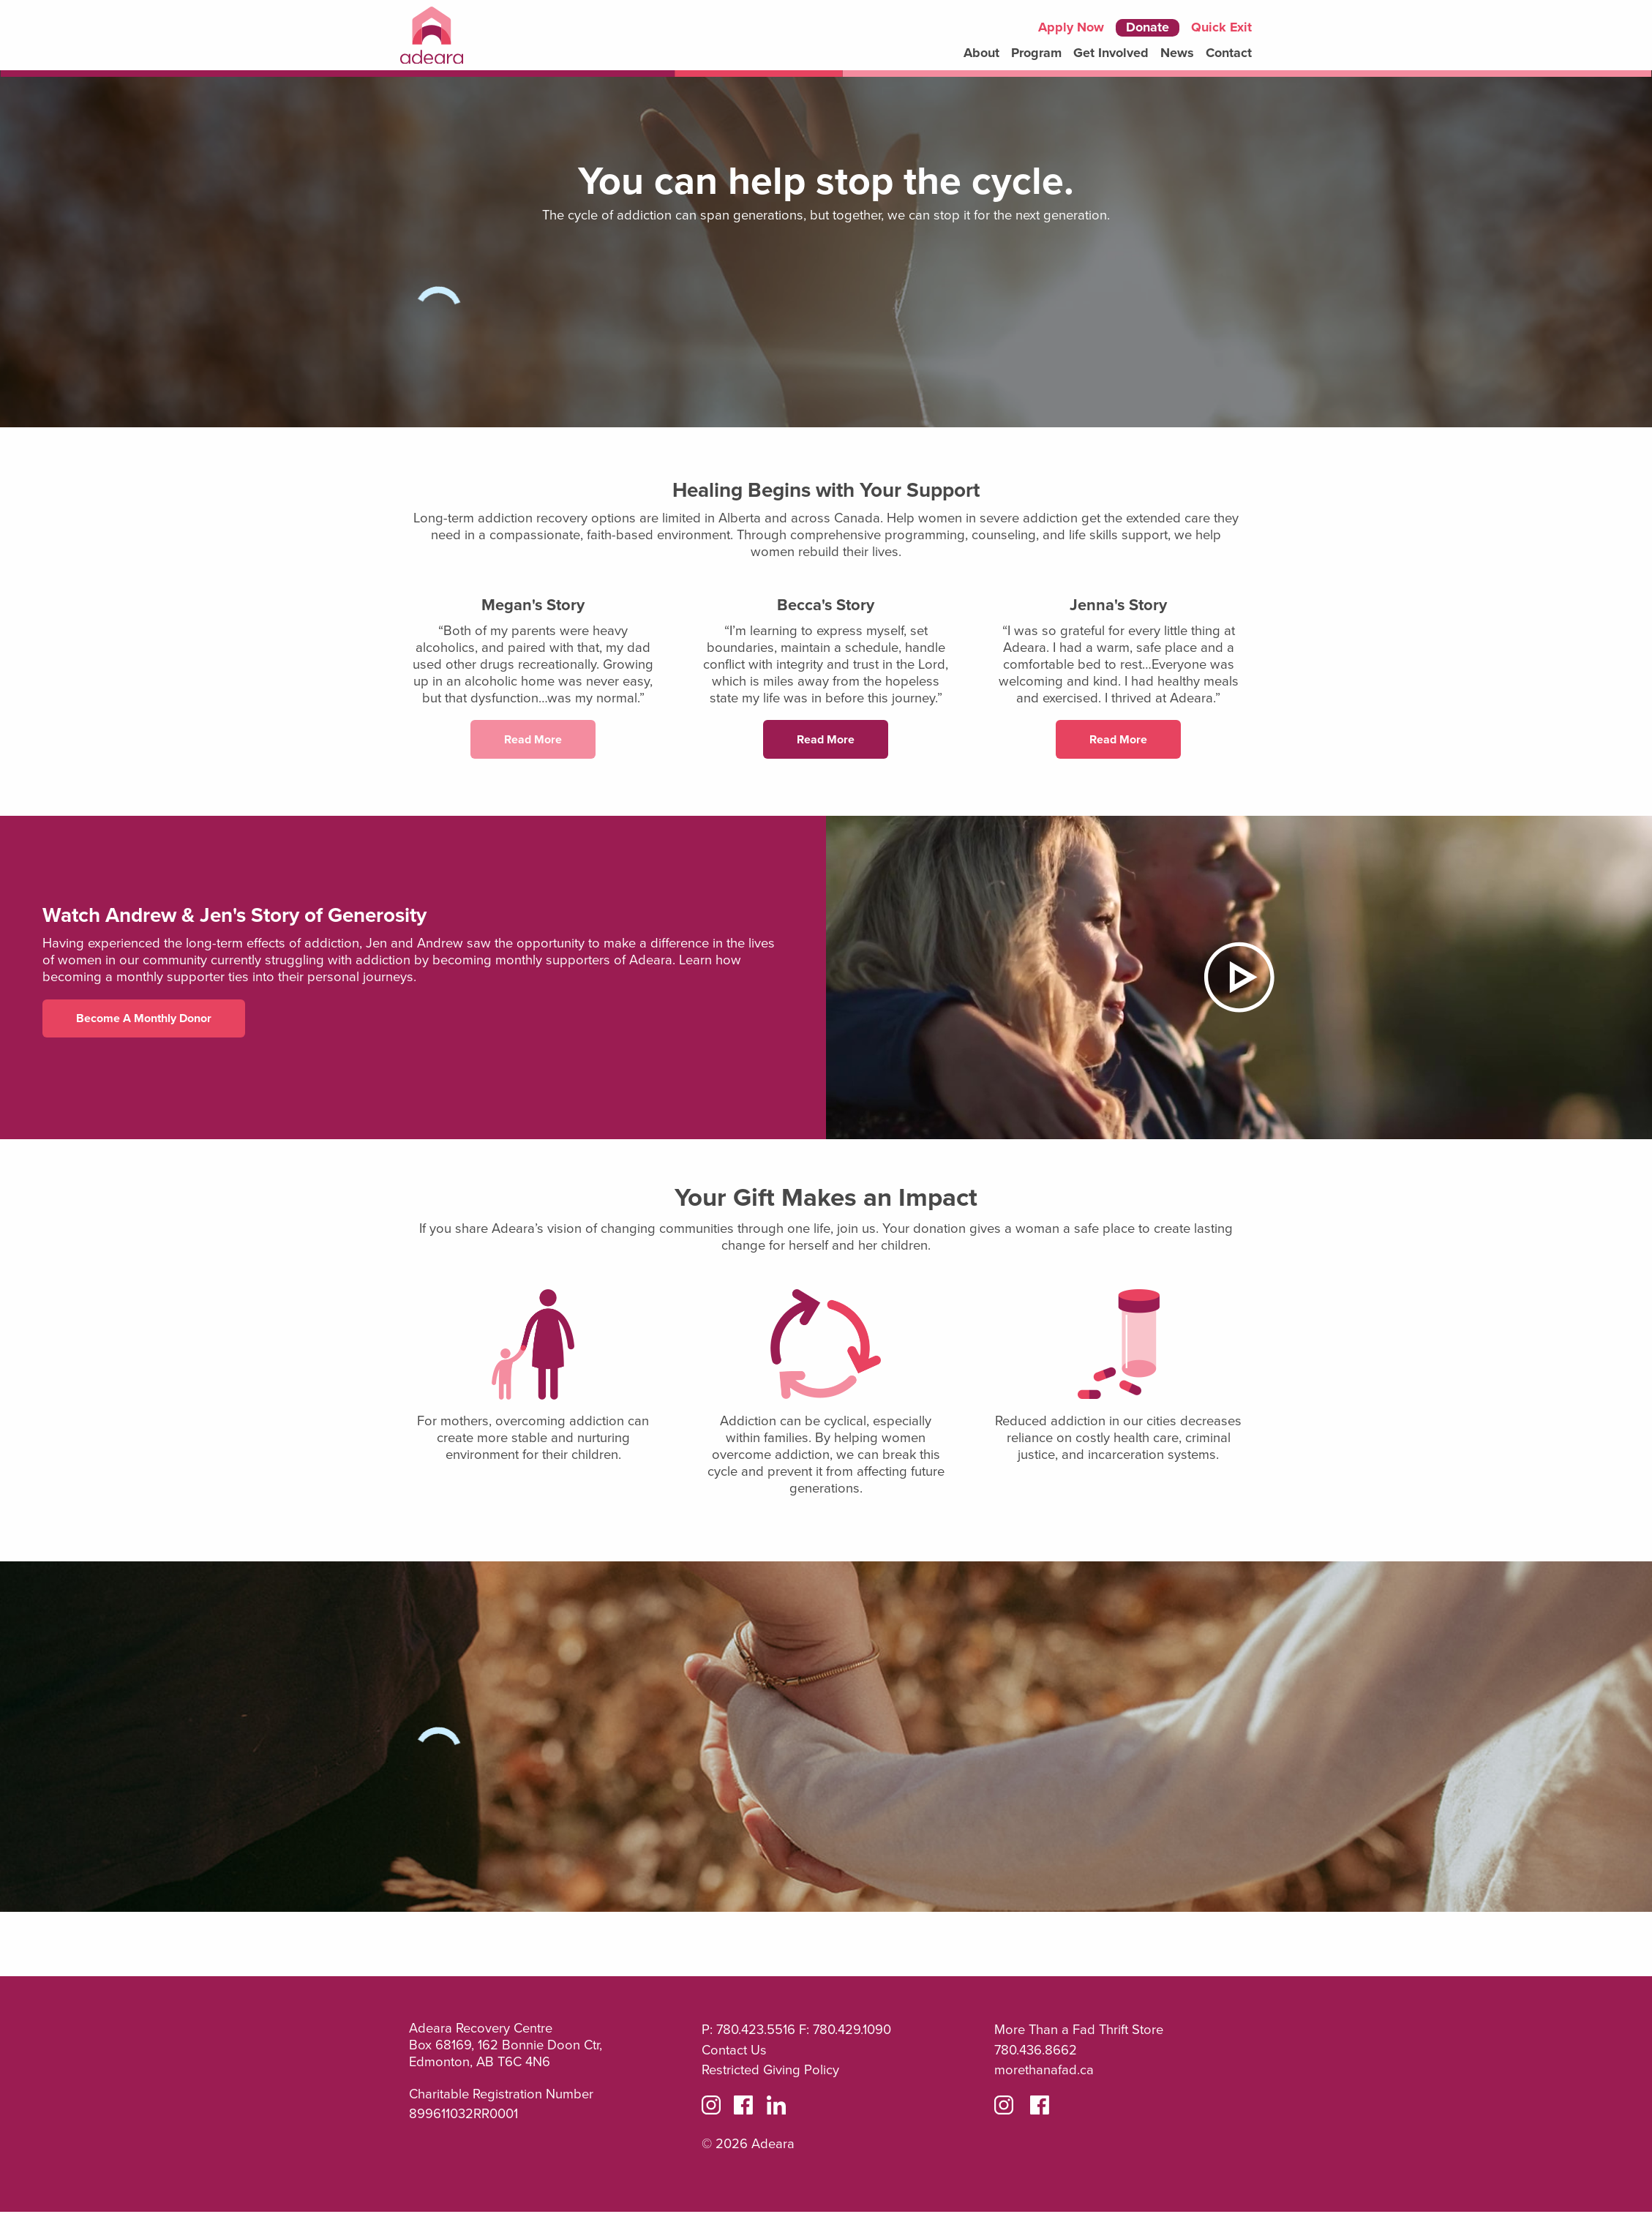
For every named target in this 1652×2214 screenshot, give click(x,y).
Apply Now (1071, 27)
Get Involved (1111, 53)
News (1177, 53)
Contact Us (734, 2052)
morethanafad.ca (1044, 2072)
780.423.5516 (755, 2032)
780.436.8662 (1035, 2052)
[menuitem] (981, 53)
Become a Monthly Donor (143, 1020)
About (981, 53)
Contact (1229, 53)
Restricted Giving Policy (770, 2072)
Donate (1147, 27)
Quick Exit (1221, 27)
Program (1036, 53)
